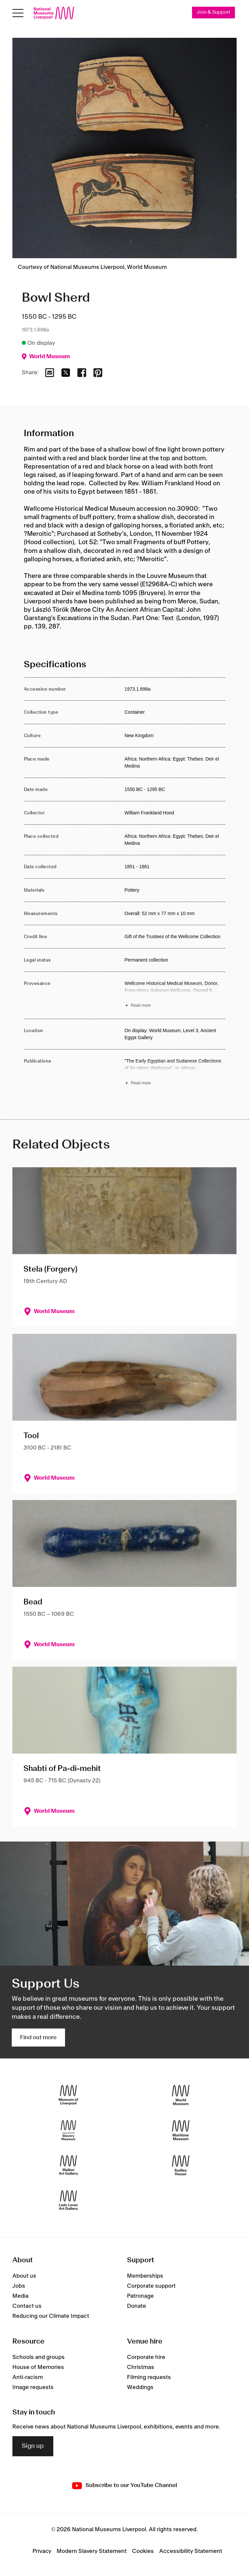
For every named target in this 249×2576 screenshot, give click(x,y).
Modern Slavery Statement (92, 2551)
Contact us (27, 2306)
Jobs (18, 2286)
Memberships (145, 2276)
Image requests (33, 2387)
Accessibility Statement (190, 2551)
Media (20, 2296)
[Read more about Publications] (175, 1073)
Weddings (140, 2387)
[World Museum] (181, 2095)
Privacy (42, 2551)
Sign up (33, 2446)
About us (24, 2276)
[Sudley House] (181, 2165)
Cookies (143, 2551)
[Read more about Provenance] (175, 995)
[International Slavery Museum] (68, 2130)
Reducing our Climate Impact (50, 2316)
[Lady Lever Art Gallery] (68, 2200)
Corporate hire (146, 2357)
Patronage (140, 2296)
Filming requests (149, 2377)
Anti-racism (27, 2377)
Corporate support (151, 2286)
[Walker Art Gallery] (68, 2165)
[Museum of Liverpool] (68, 2095)
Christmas (140, 2367)
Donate (136, 2306)
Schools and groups (38, 2357)
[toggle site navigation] (17, 13)
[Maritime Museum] (181, 2130)
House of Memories (38, 2367)
